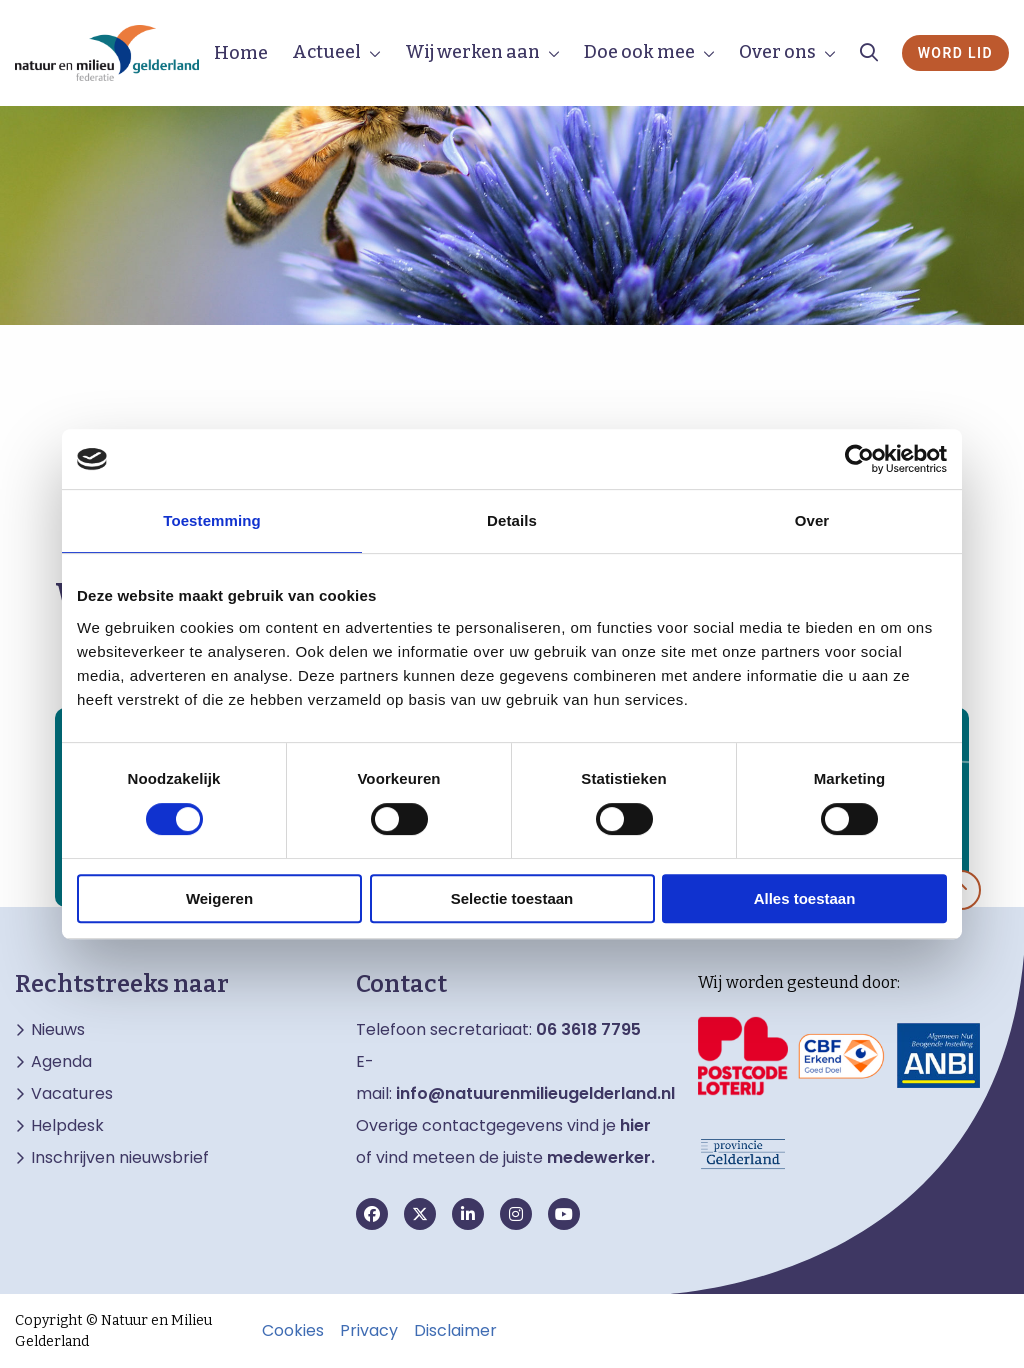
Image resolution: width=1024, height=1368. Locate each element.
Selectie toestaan (512, 898)
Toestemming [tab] (212, 520)
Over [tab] (812, 520)
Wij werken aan (472, 52)
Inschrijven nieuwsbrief (120, 1158)
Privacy (369, 1331)
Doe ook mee (639, 52)
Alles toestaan (805, 898)
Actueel (326, 52)
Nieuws (58, 1030)
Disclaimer (455, 1331)
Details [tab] (512, 520)
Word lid (955, 53)
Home (241, 53)
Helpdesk (67, 1126)
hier (635, 1125)
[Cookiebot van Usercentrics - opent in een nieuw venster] (859, 459)
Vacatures (72, 1094)
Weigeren (219, 898)
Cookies (293, 1331)
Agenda (61, 1062)
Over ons (777, 52)
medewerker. (601, 1157)
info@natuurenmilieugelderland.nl (535, 1093)
